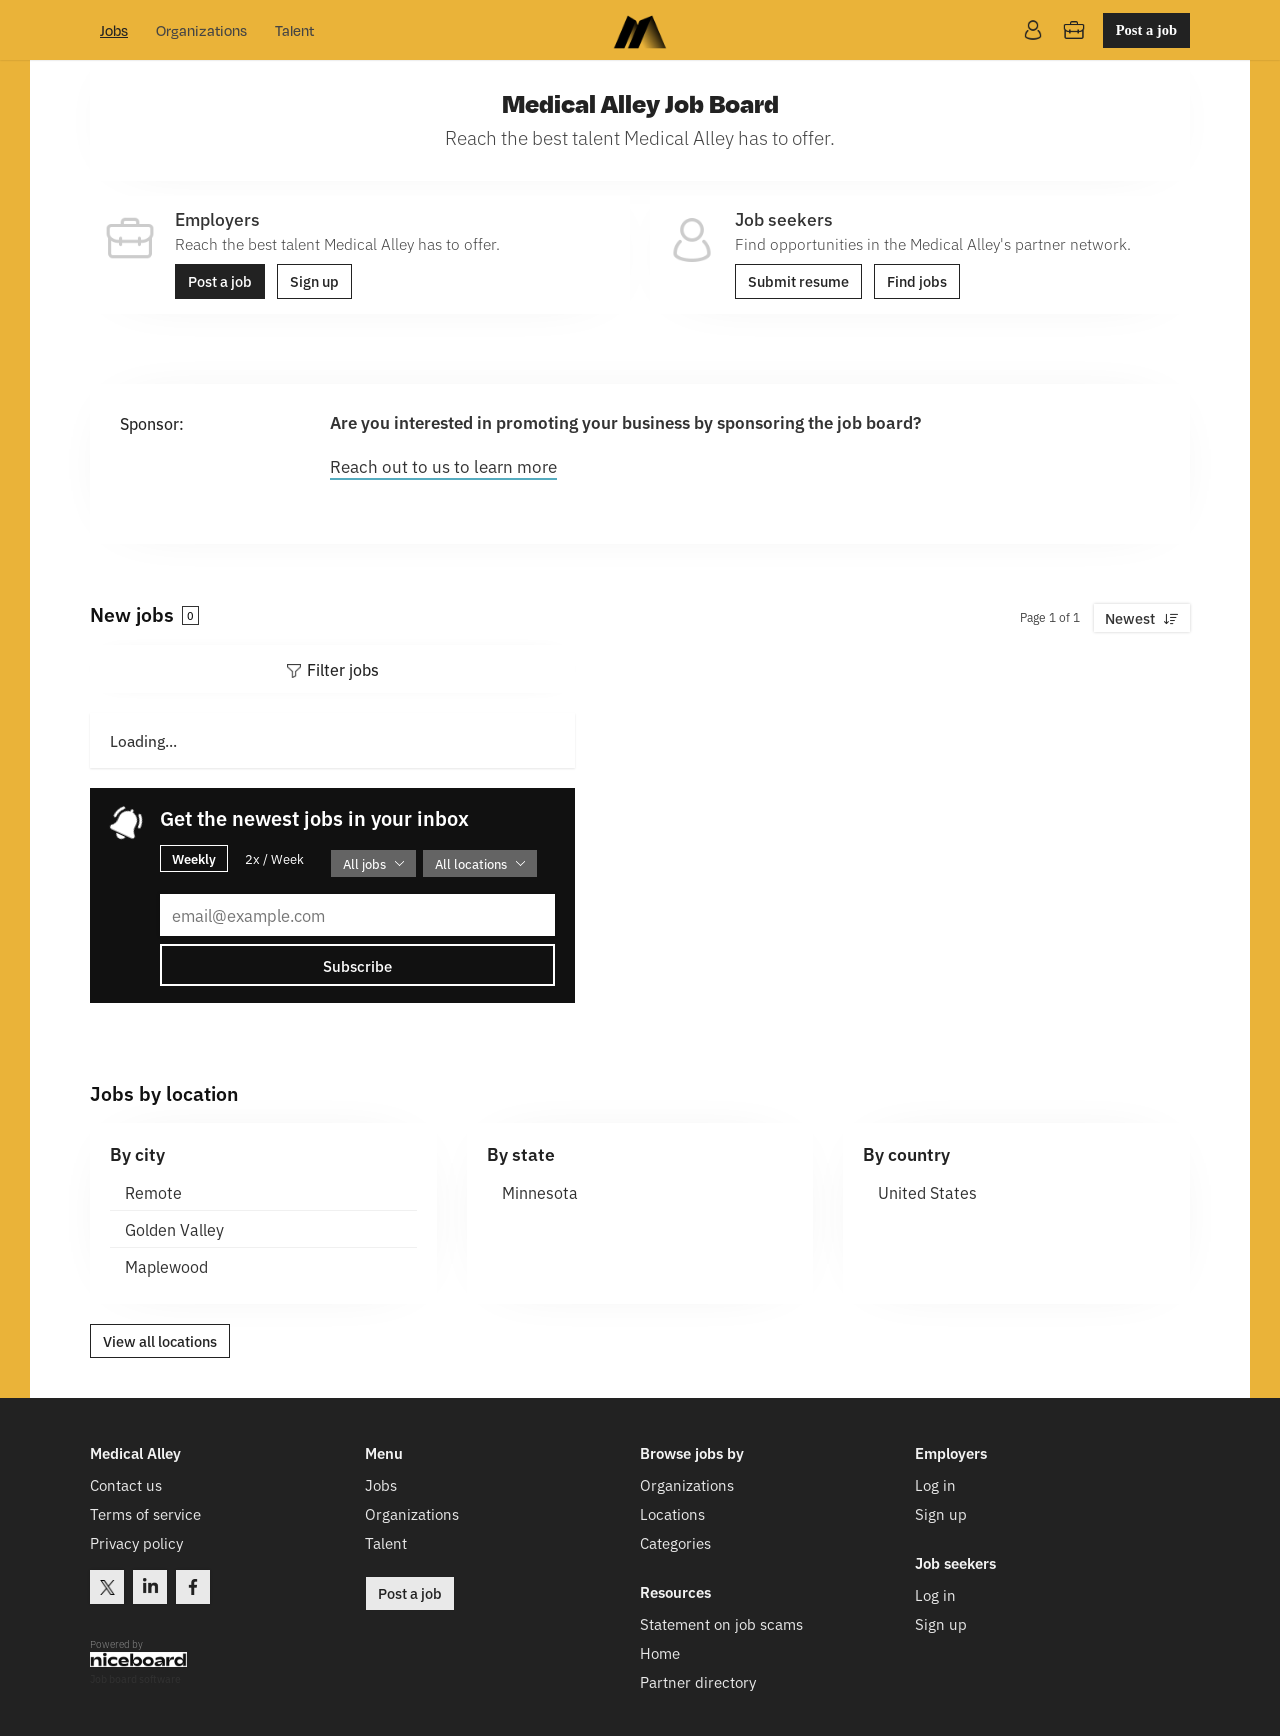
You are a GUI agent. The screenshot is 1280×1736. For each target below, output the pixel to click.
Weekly (194, 858)
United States (927, 1192)
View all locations (160, 1341)
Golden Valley (174, 1229)
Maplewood (166, 1266)
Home (660, 1652)
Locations (672, 1513)
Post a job (1146, 30)
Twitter (107, 1587)
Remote (153, 1192)
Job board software (135, 1679)
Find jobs (917, 281)
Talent (294, 30)
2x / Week (274, 858)
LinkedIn (150, 1587)
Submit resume (798, 281)
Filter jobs (343, 669)
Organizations (201, 30)
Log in (935, 1484)
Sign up (314, 281)
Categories (675, 1542)
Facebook (193, 1587)
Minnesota (540, 1192)
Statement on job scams (721, 1623)
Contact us (126, 1484)
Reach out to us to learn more (443, 465)
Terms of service (145, 1513)
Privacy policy (136, 1542)
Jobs (114, 30)
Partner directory (698, 1681)
